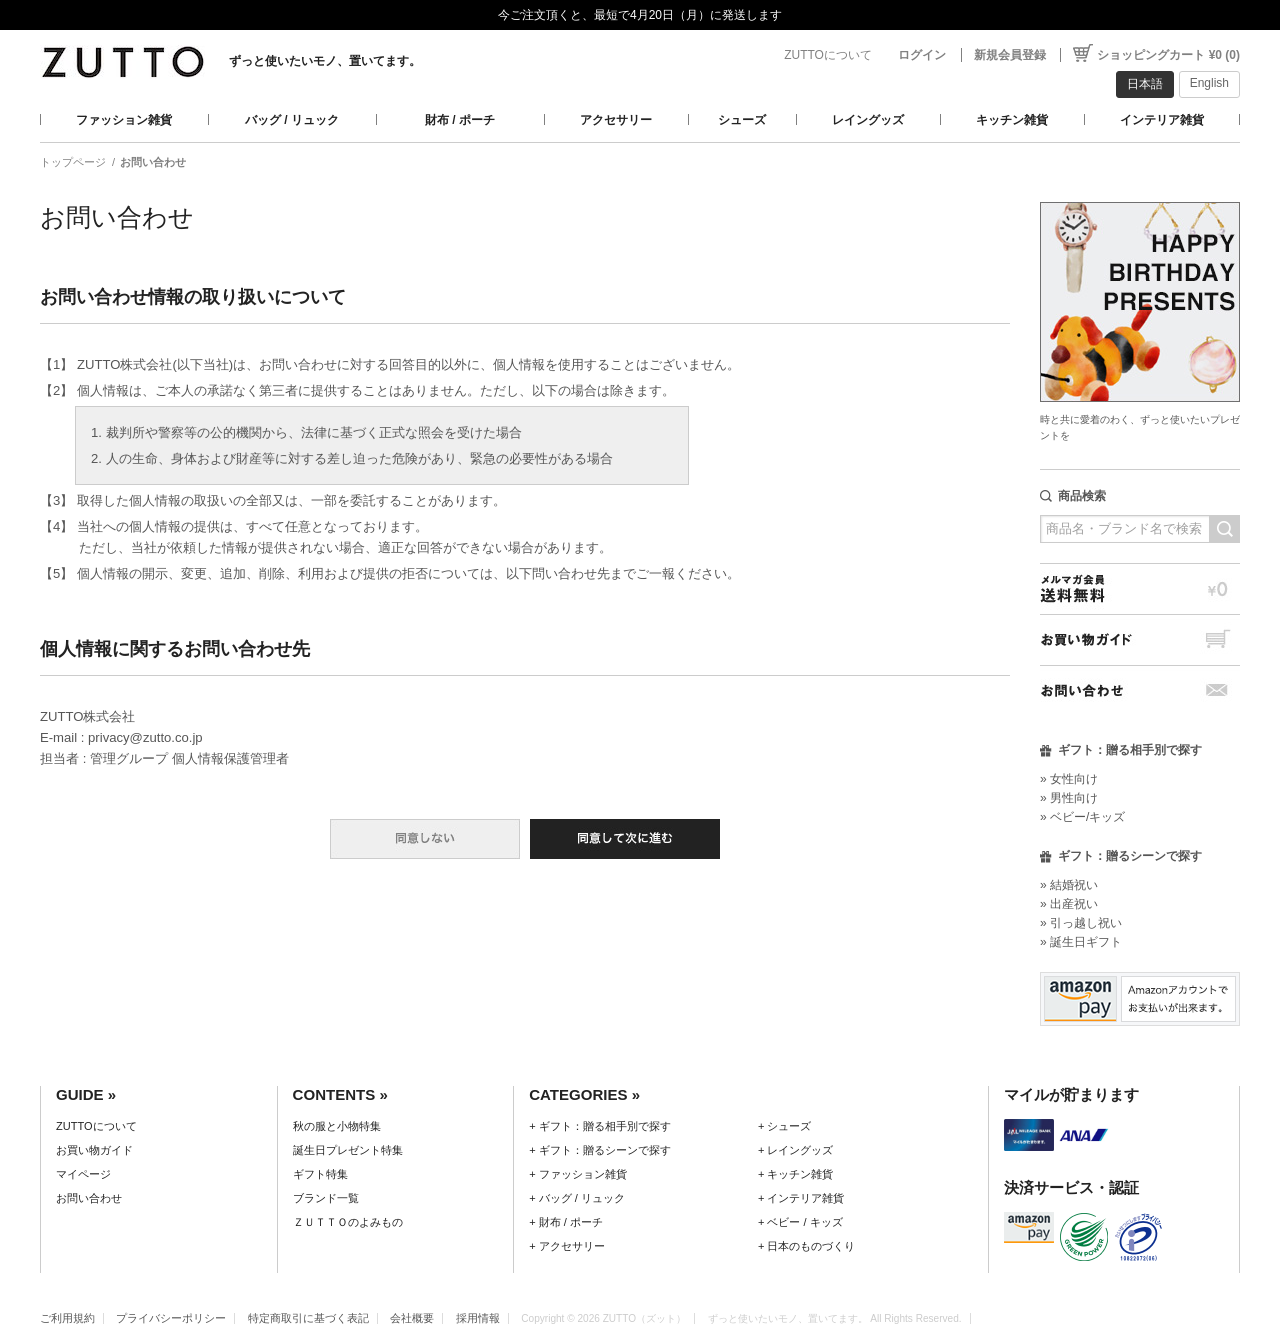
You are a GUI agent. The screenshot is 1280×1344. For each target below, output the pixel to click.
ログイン (922, 55)
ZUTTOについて (828, 55)
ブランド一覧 (326, 1198)
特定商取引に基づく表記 (308, 1318)
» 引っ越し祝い (1081, 923)
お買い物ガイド (1140, 639)
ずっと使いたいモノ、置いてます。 (325, 61)
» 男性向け (1069, 798)
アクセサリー (616, 120)
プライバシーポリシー (171, 1318)
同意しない (425, 839)
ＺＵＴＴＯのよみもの (348, 1222)
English (1209, 83)
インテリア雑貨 (1162, 120)
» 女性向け (1069, 779)
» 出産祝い (1069, 904)
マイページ (83, 1174)
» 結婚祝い (1069, 885)
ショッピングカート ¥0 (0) (1168, 55)
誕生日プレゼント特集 (348, 1150)
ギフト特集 (320, 1174)
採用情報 (478, 1318)
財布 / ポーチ (460, 120)
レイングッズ (868, 120)
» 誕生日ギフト (1081, 942)
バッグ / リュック (292, 120)
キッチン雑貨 (1012, 120)
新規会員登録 (1010, 55)
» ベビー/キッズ (1082, 817)
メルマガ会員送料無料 (1140, 588)
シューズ (742, 120)
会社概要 (412, 1318)
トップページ (73, 162)
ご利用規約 (67, 1318)
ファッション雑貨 (124, 120)
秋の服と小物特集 (337, 1126)
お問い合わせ (1140, 690)
